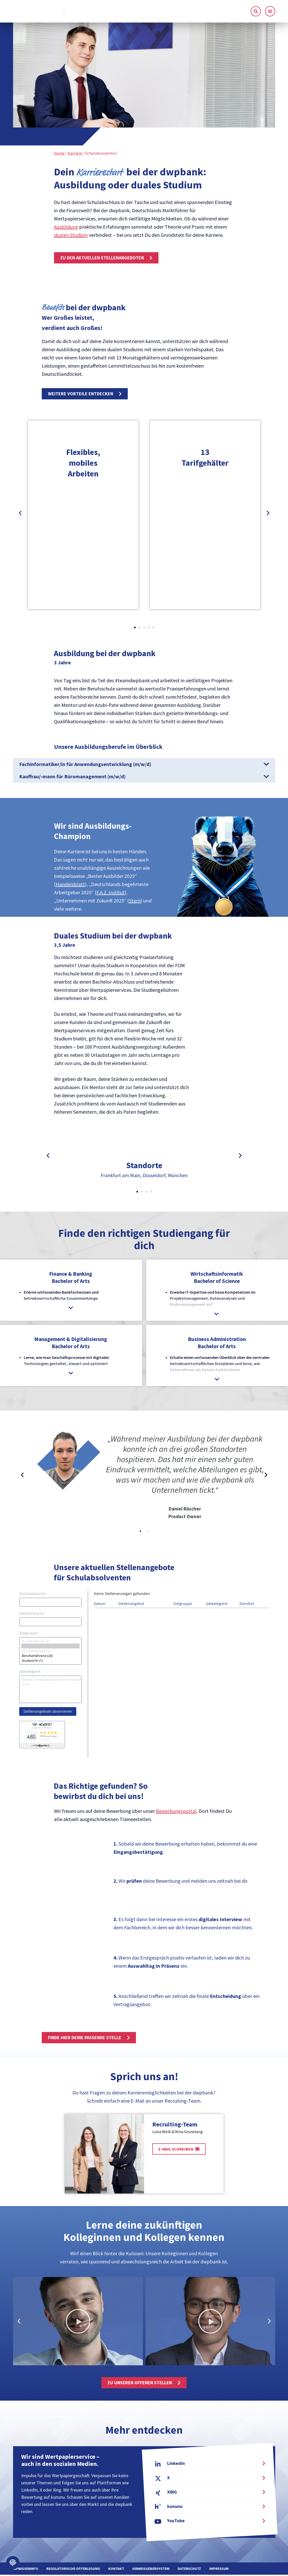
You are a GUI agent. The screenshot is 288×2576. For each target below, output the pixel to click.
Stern (135, 900)
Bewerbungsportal (176, 1812)
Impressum (219, 2570)
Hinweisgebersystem (150, 2570)
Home (59, 153)
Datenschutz (189, 2570)
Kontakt (116, 2570)
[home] (33, 12)
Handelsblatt (70, 884)
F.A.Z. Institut (111, 892)
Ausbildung (66, 226)
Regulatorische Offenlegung (73, 2570)
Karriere (75, 153)
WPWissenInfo (25, 2570)
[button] (270, 11)
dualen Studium (71, 235)
